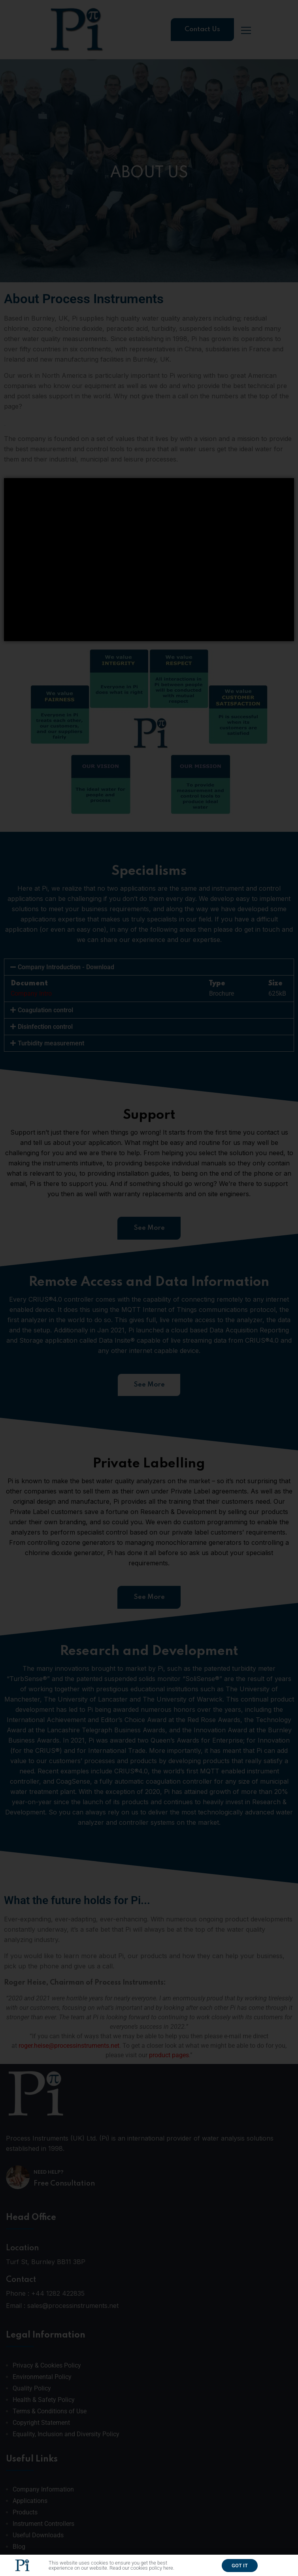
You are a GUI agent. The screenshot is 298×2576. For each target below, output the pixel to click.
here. (168, 2569)
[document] (149, 1288)
